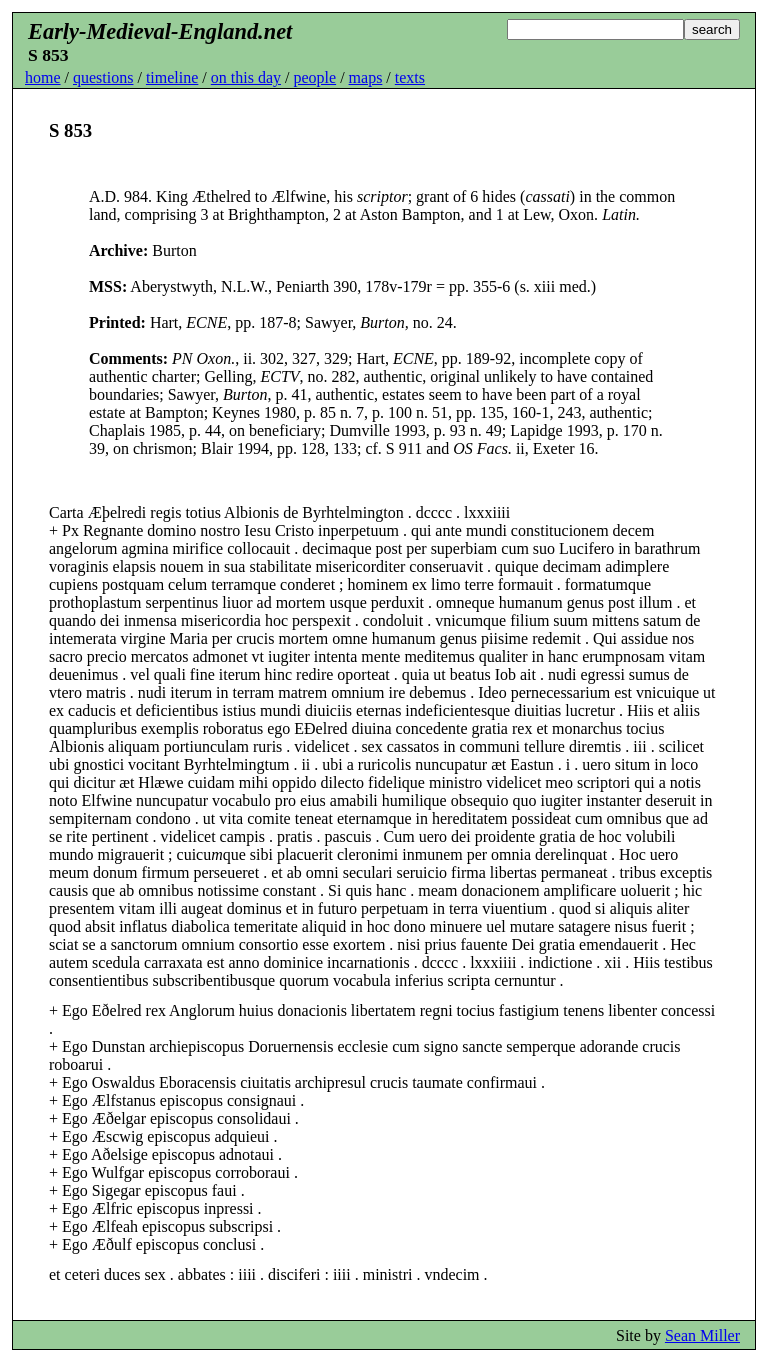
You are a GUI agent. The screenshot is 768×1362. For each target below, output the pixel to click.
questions (103, 77)
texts (410, 77)
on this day (246, 77)
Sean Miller (702, 1335)
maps (366, 77)
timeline (172, 77)
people (314, 77)
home (43, 77)
